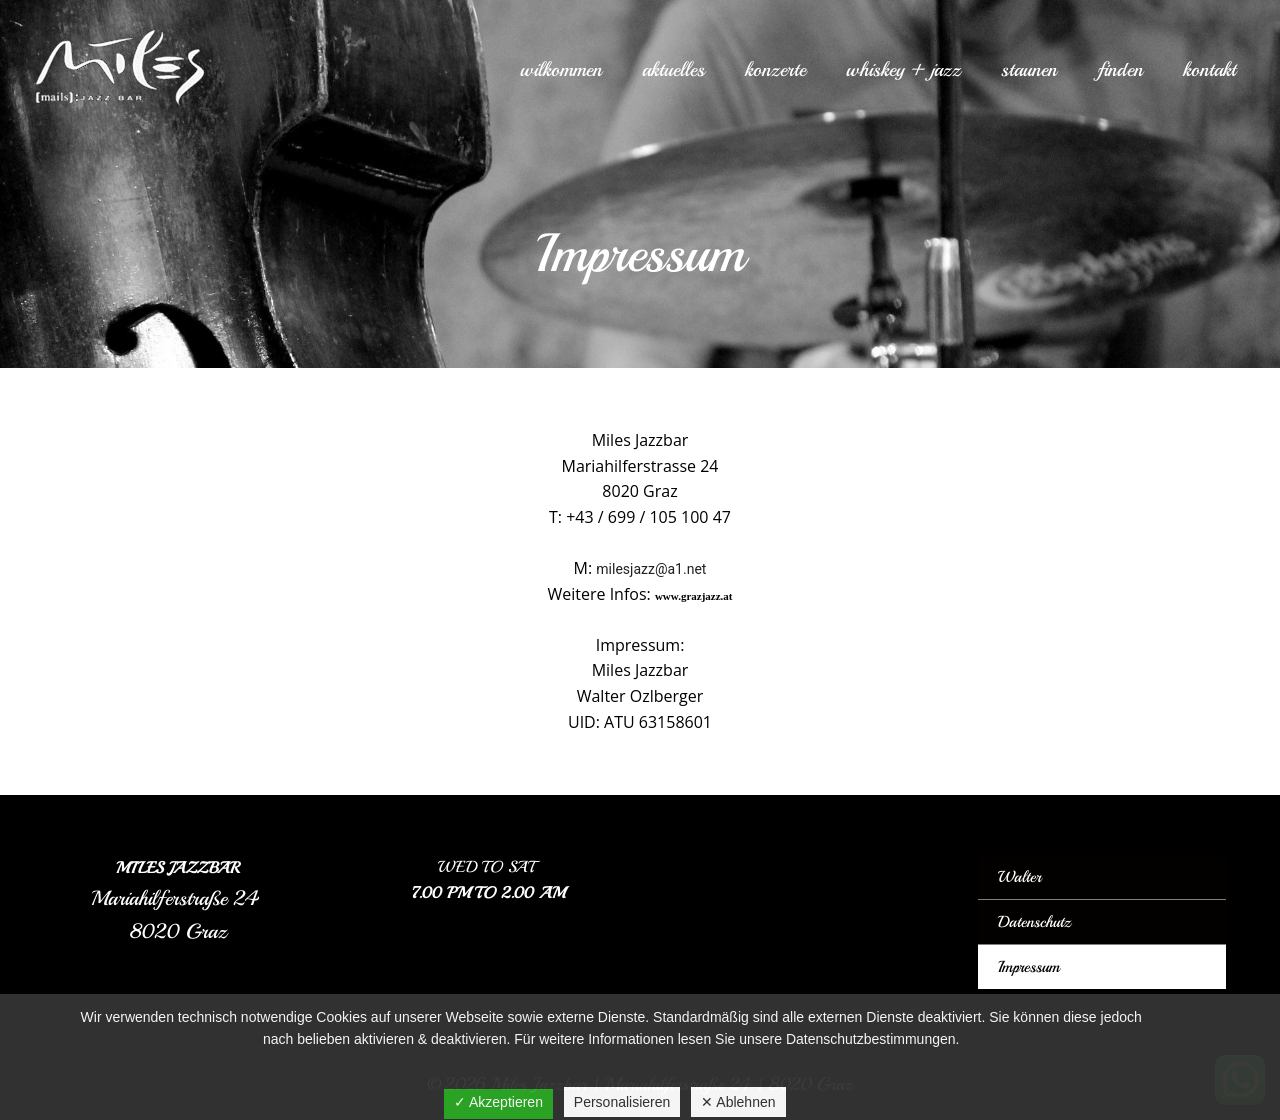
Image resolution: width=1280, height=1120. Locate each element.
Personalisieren (622, 1102)
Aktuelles (673, 69)
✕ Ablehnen (738, 1102)
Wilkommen (561, 69)
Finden (1120, 69)
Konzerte (775, 69)
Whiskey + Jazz (903, 69)
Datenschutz (1034, 922)
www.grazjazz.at (694, 596)
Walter (1019, 877)
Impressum (1029, 967)
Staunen (1029, 69)
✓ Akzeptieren (498, 1102)
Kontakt (1209, 69)
